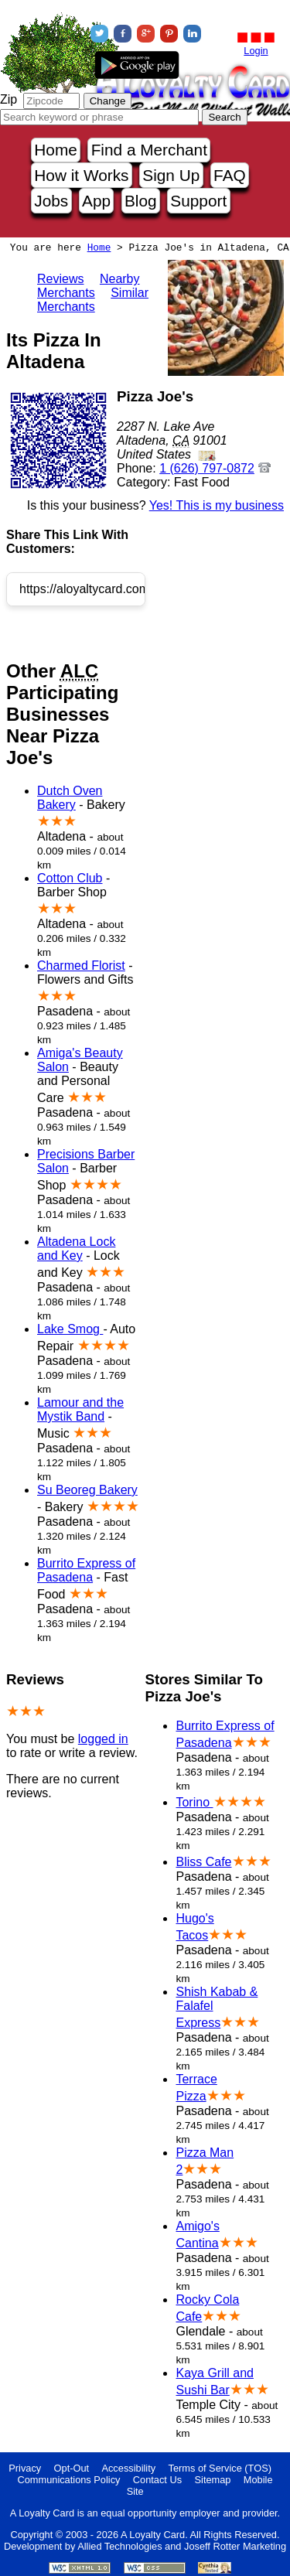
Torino (194, 1802)
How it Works (81, 175)
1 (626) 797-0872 (206, 468)
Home (55, 150)
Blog (141, 201)
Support (198, 201)
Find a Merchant (149, 150)
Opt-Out (72, 2468)
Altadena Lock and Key (76, 1248)
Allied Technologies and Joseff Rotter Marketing (181, 2546)
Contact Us (157, 2480)
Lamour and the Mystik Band (80, 1409)
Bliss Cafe (203, 1861)
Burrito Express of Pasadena (86, 1570)
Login (256, 50)
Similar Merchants (92, 299)
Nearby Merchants (88, 285)
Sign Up (171, 175)
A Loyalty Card (153, 2534)
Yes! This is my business (216, 505)
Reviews (60, 278)
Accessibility (128, 2468)
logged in (103, 1738)
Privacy (25, 2468)
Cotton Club (70, 878)
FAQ (229, 175)
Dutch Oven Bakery (69, 797)
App (96, 201)
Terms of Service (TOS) (220, 2468)
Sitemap (213, 2480)
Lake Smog (70, 1329)
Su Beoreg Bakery (87, 1489)
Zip (8, 99)
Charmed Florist (81, 965)
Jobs (51, 201)
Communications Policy (68, 2480)
